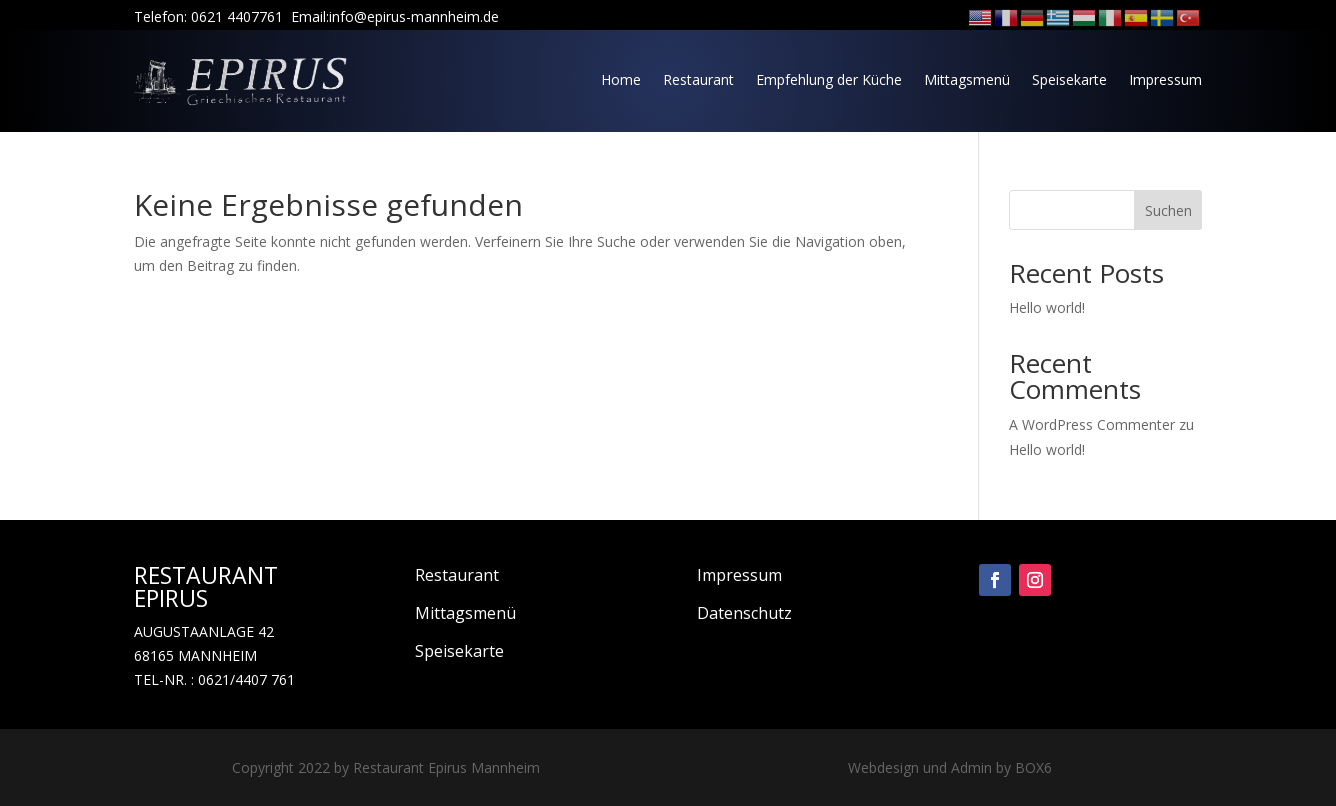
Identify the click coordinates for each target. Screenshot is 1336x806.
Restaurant (698, 79)
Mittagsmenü (967, 79)
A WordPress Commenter (1092, 424)
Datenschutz (744, 613)
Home (621, 79)
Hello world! (1047, 307)
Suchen (1168, 210)
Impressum (1165, 79)
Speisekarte (1069, 79)
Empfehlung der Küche (829, 79)
